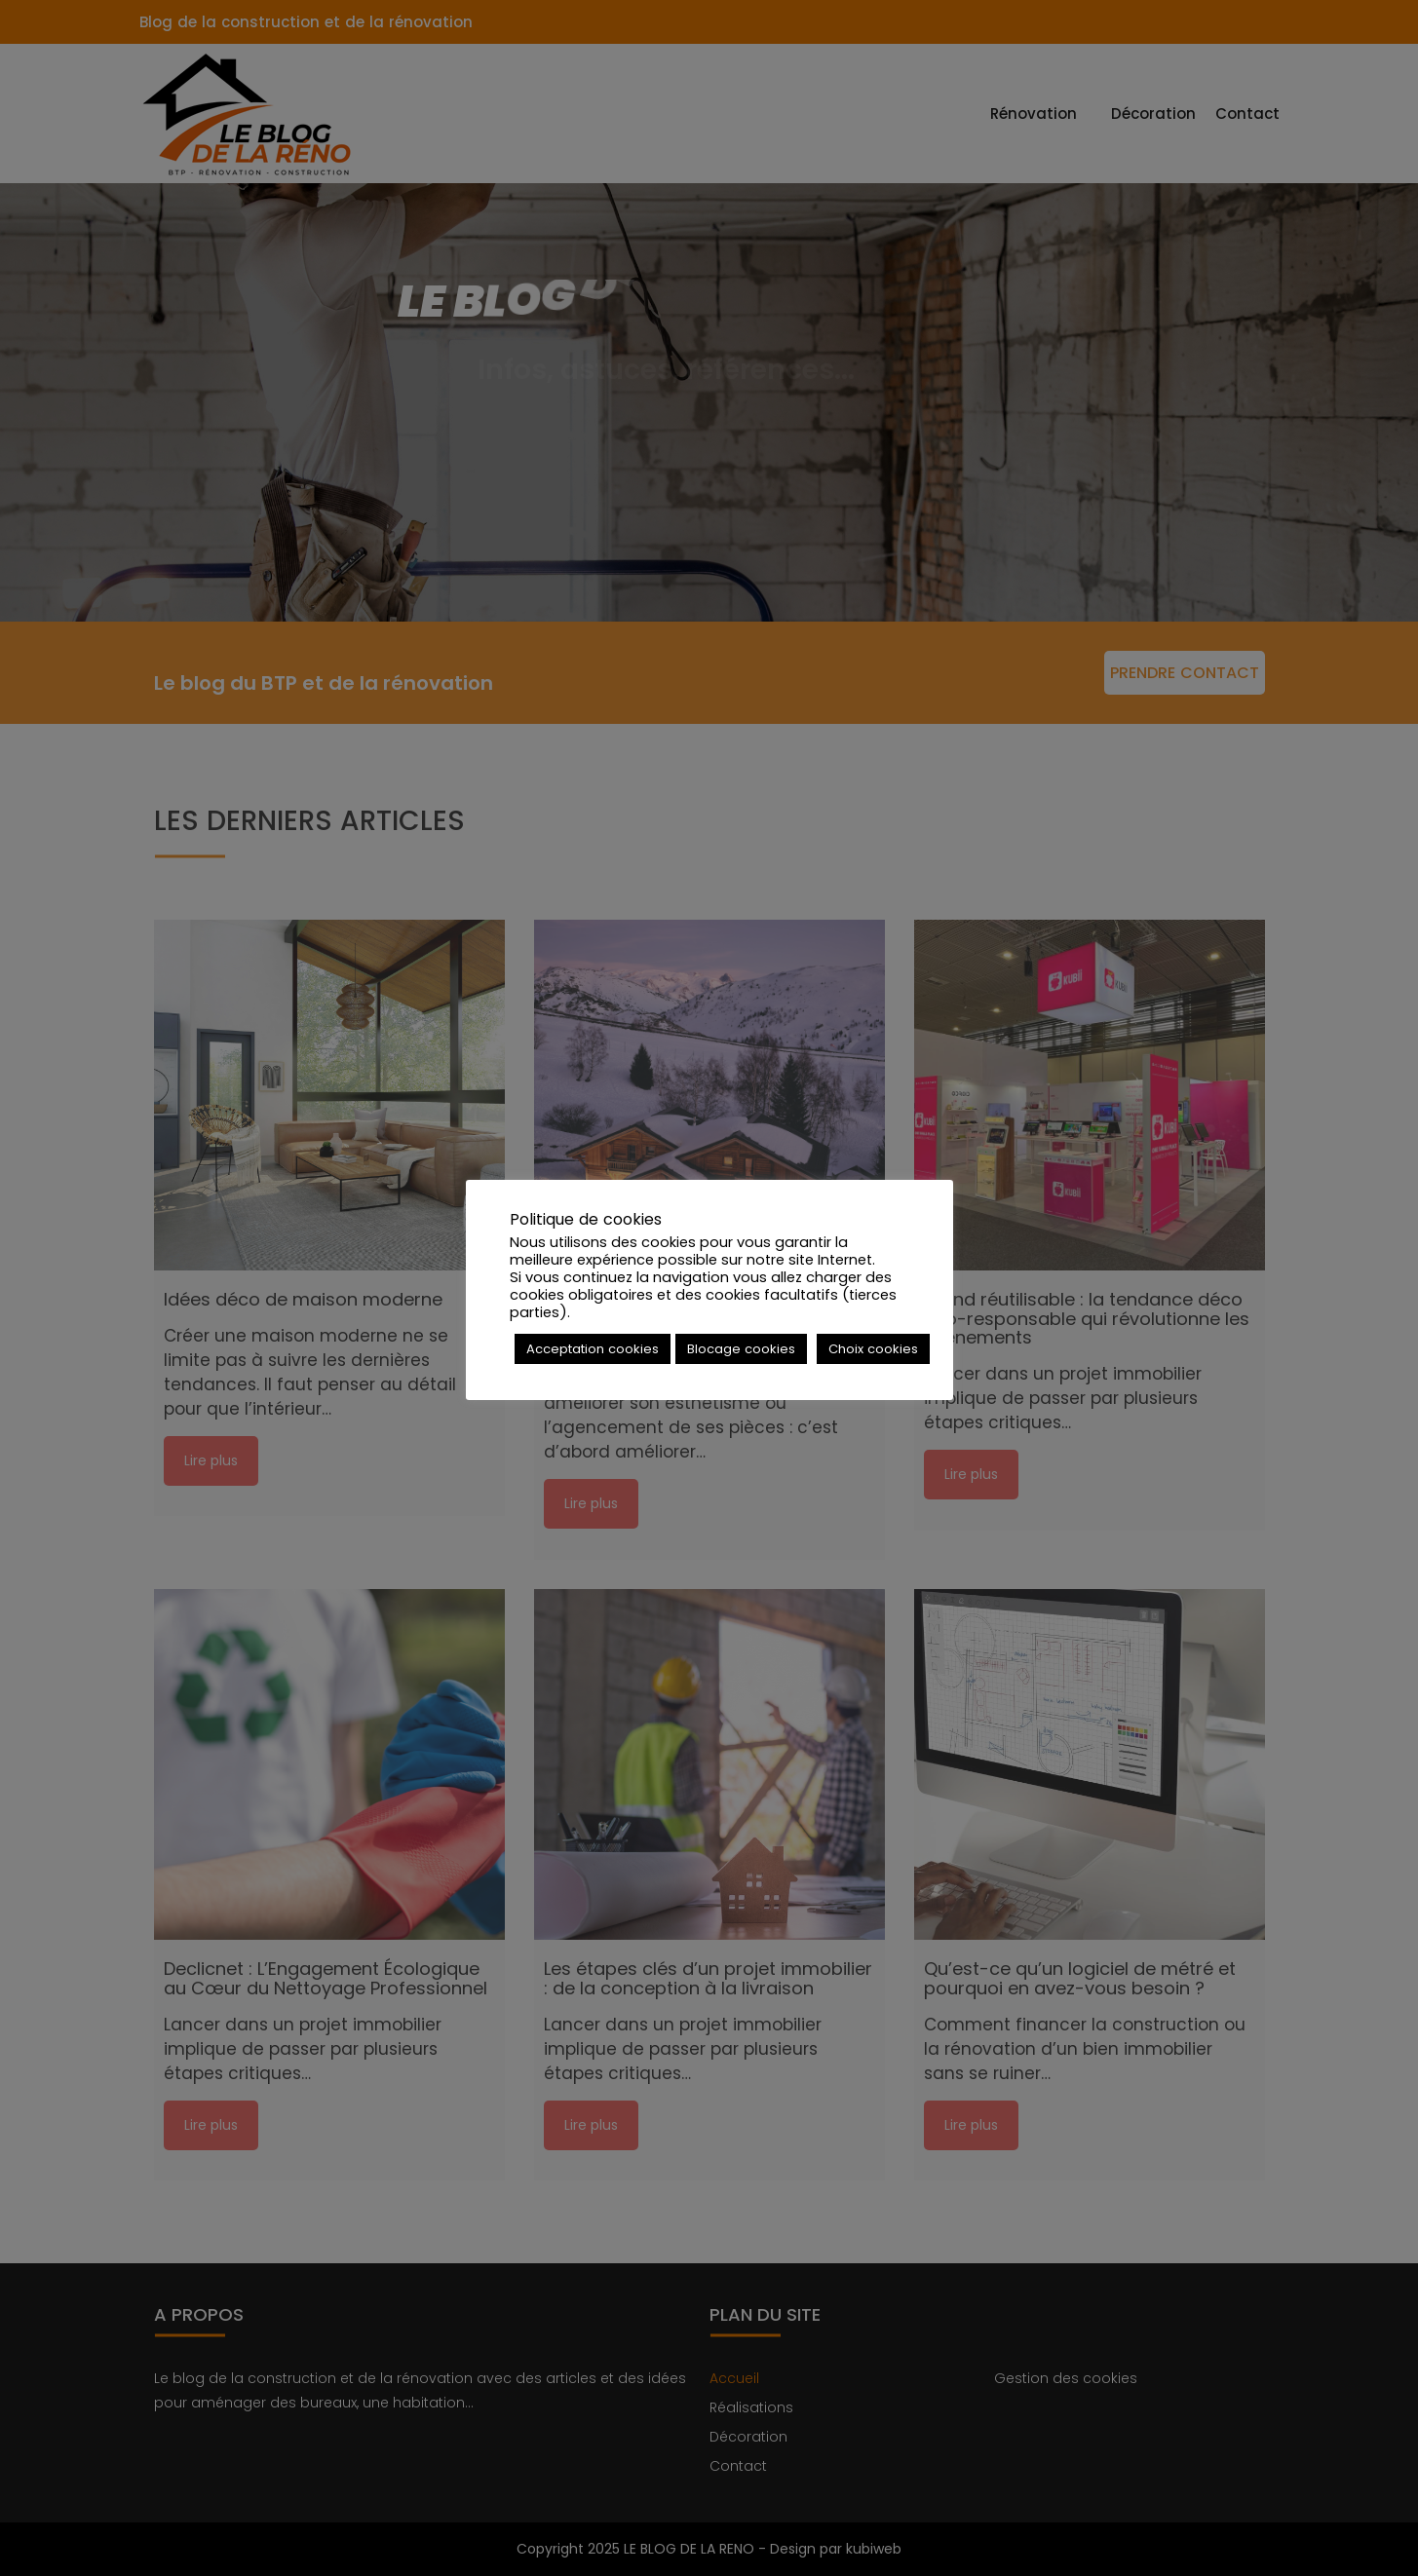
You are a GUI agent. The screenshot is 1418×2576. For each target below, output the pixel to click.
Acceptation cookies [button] (592, 1349)
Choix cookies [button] (873, 1349)
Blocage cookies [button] (741, 1349)
